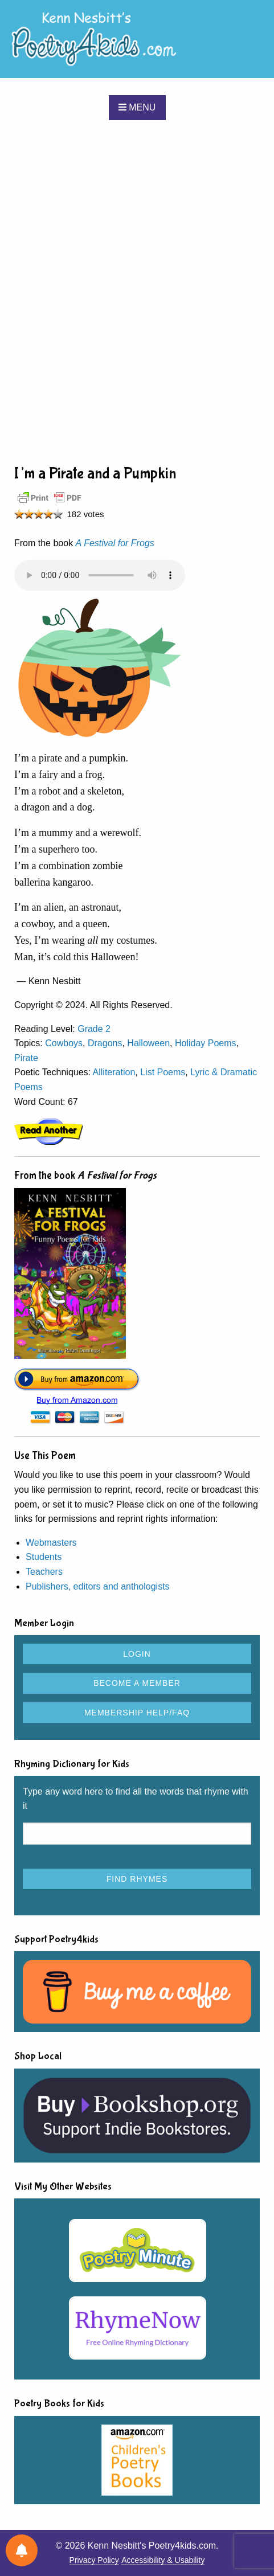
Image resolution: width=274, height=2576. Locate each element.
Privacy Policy (94, 2560)
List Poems (162, 1072)
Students (44, 1557)
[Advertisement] (137, 291)
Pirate (26, 1058)
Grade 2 (94, 1029)
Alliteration (114, 1072)
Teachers (44, 1571)
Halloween (148, 1043)
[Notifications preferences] (22, 2550)
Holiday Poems (205, 1043)
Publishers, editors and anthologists (98, 1586)
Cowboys (64, 1043)
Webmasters (51, 1542)
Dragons (105, 1043)
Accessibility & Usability (163, 2560)
